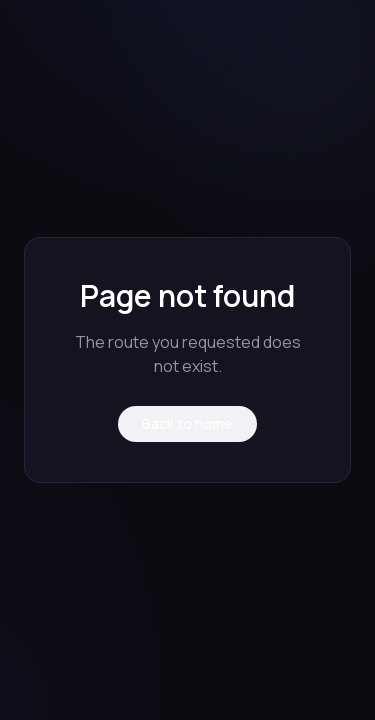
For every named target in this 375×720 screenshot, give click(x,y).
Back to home (187, 423)
